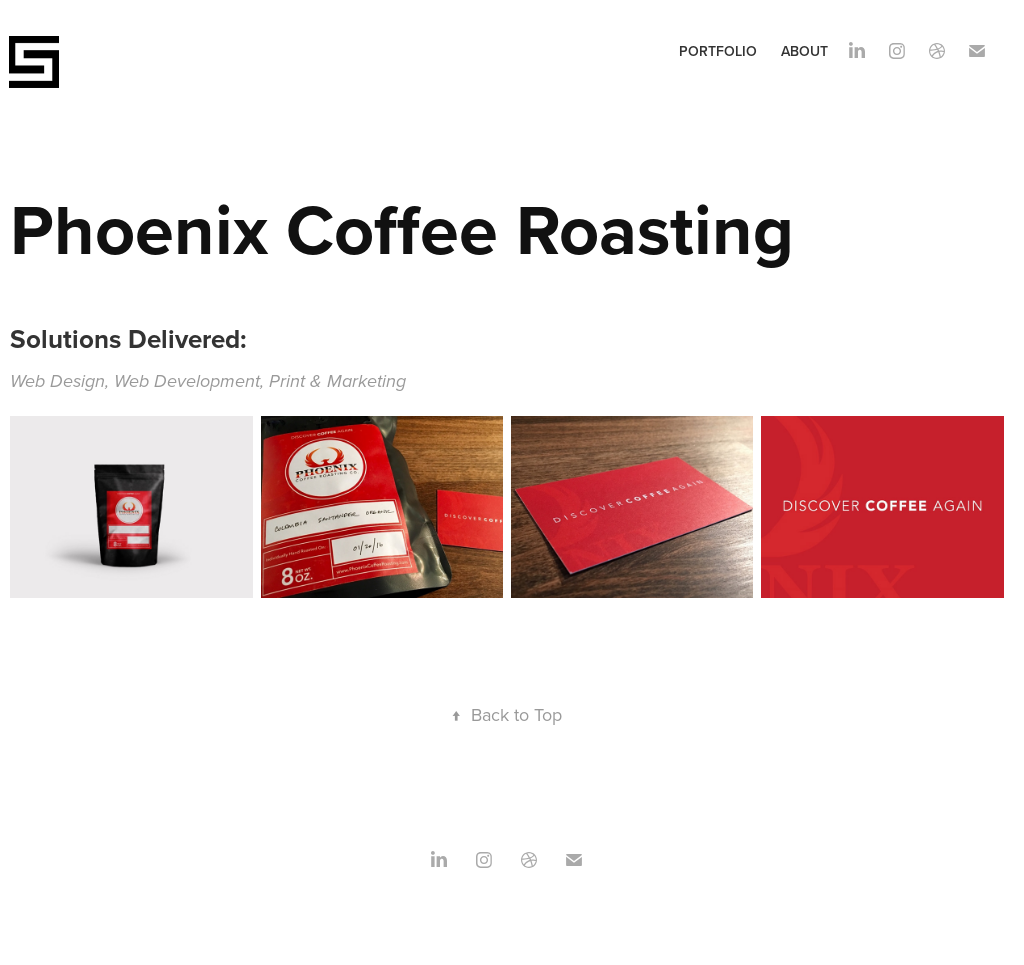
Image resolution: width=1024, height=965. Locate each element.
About (804, 51)
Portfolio (718, 51)
